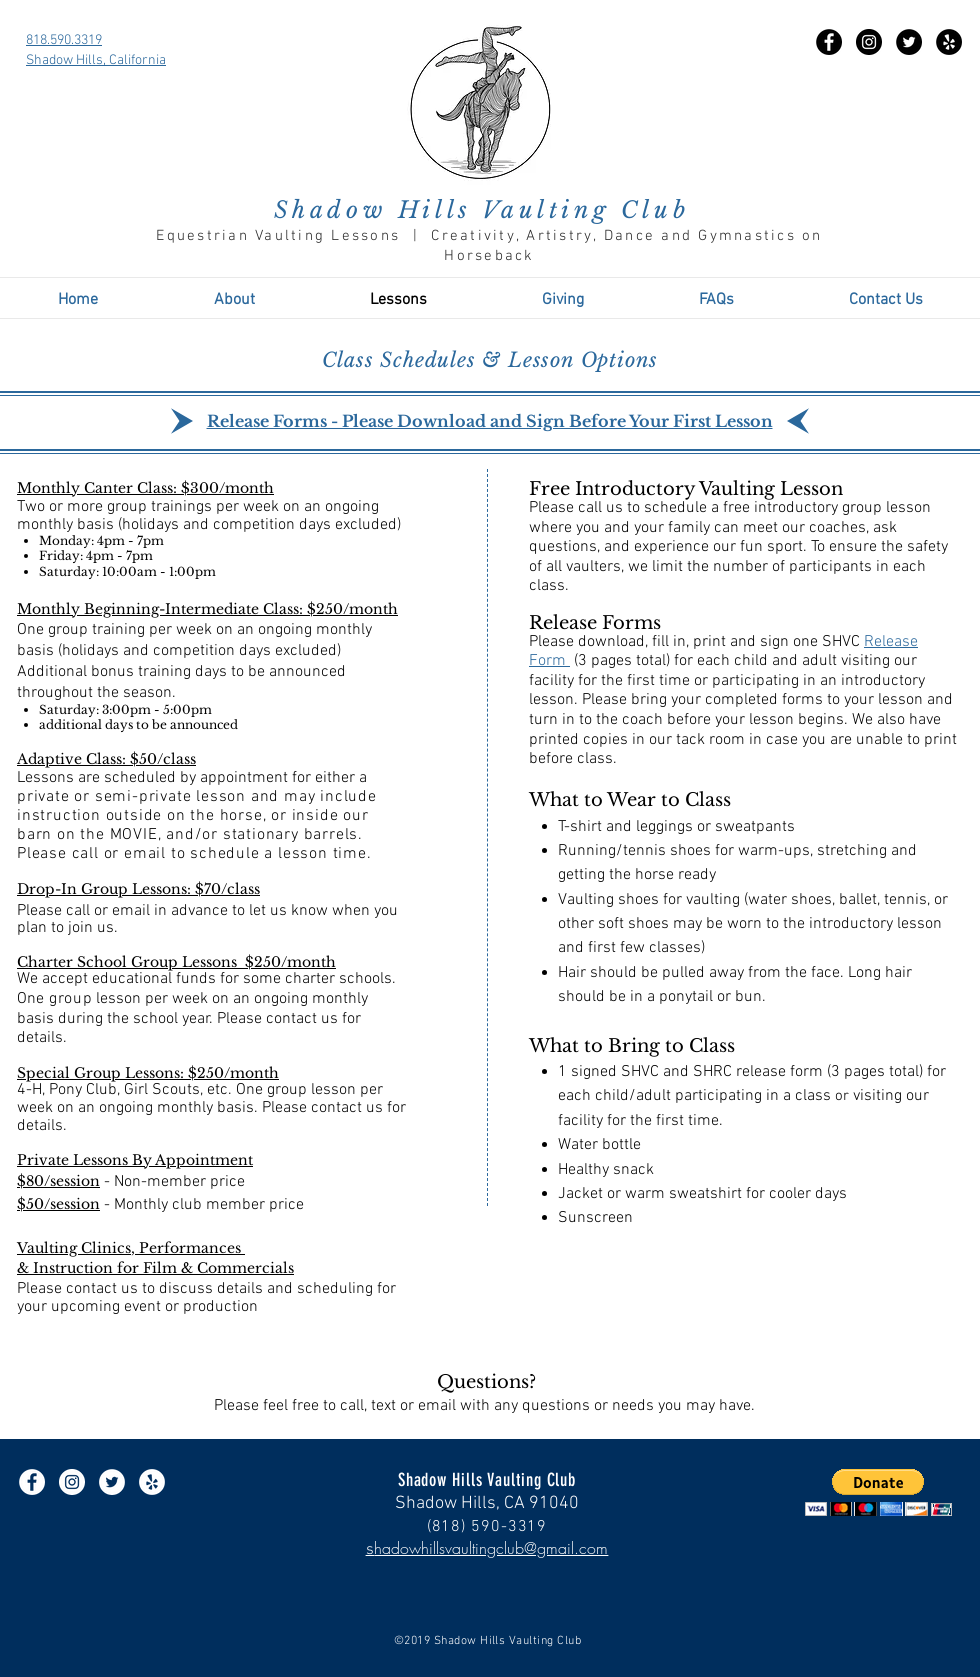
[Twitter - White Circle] (112, 1482)
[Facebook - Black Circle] (829, 42)
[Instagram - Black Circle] (869, 42)
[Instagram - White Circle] (72, 1482)
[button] (878, 1492)
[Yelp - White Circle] (152, 1482)
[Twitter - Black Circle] (909, 42)
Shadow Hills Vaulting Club (482, 210)
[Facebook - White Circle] (32, 1482)
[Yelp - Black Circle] (949, 42)
